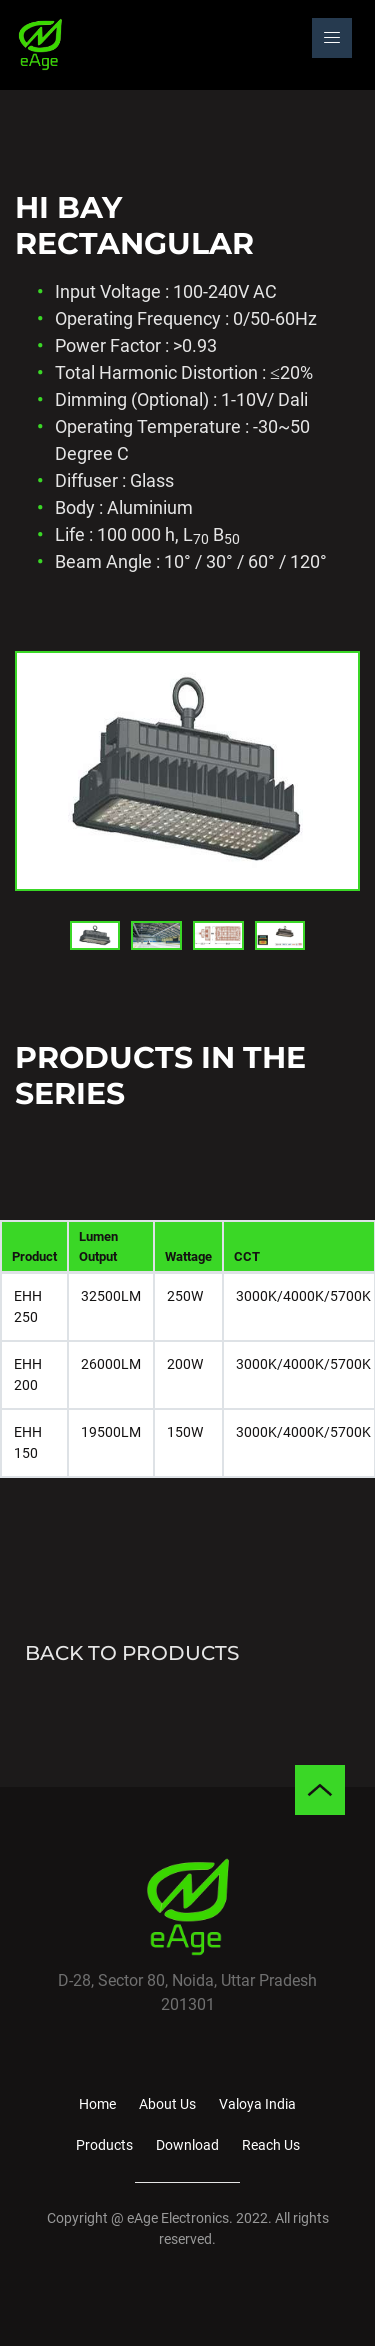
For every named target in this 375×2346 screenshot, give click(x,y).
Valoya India (257, 2104)
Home (97, 2104)
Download (187, 2145)
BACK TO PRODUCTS (127, 1653)
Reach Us (271, 2145)
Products (104, 2145)
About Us (167, 2104)
